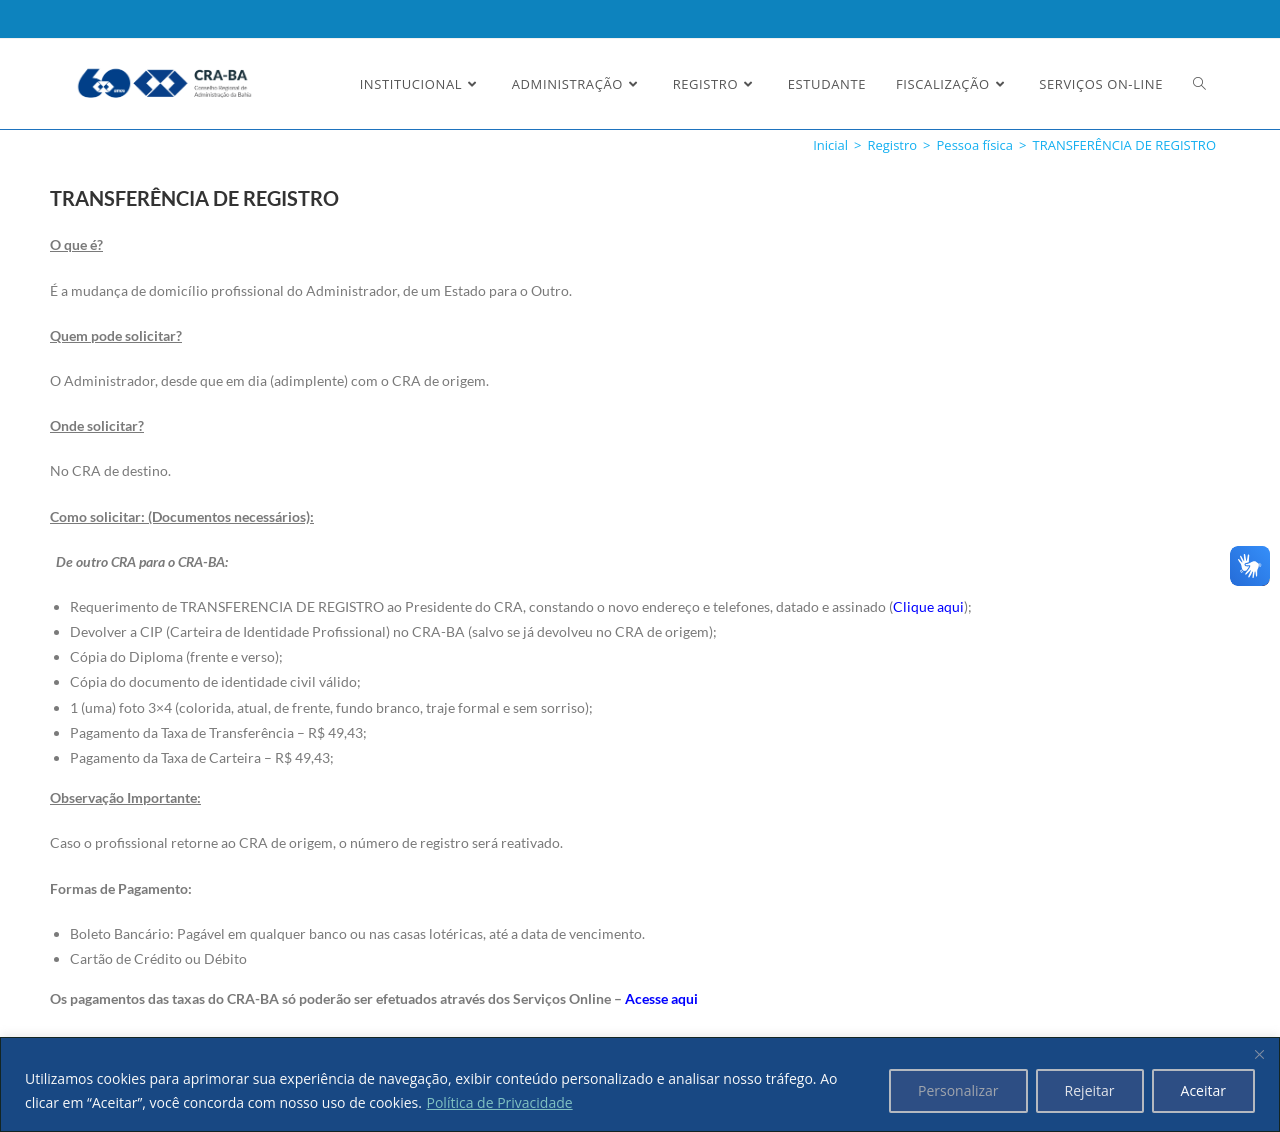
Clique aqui (928, 606)
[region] (640, 1084)
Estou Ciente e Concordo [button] (1152, 36)
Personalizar (958, 1090)
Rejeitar (1090, 1090)
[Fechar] (1259, 1054)
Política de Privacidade (500, 1102)
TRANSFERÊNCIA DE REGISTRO (1125, 145)
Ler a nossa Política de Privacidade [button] (154, 32)
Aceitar (1203, 1090)
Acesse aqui (661, 998)
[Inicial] (830, 145)
